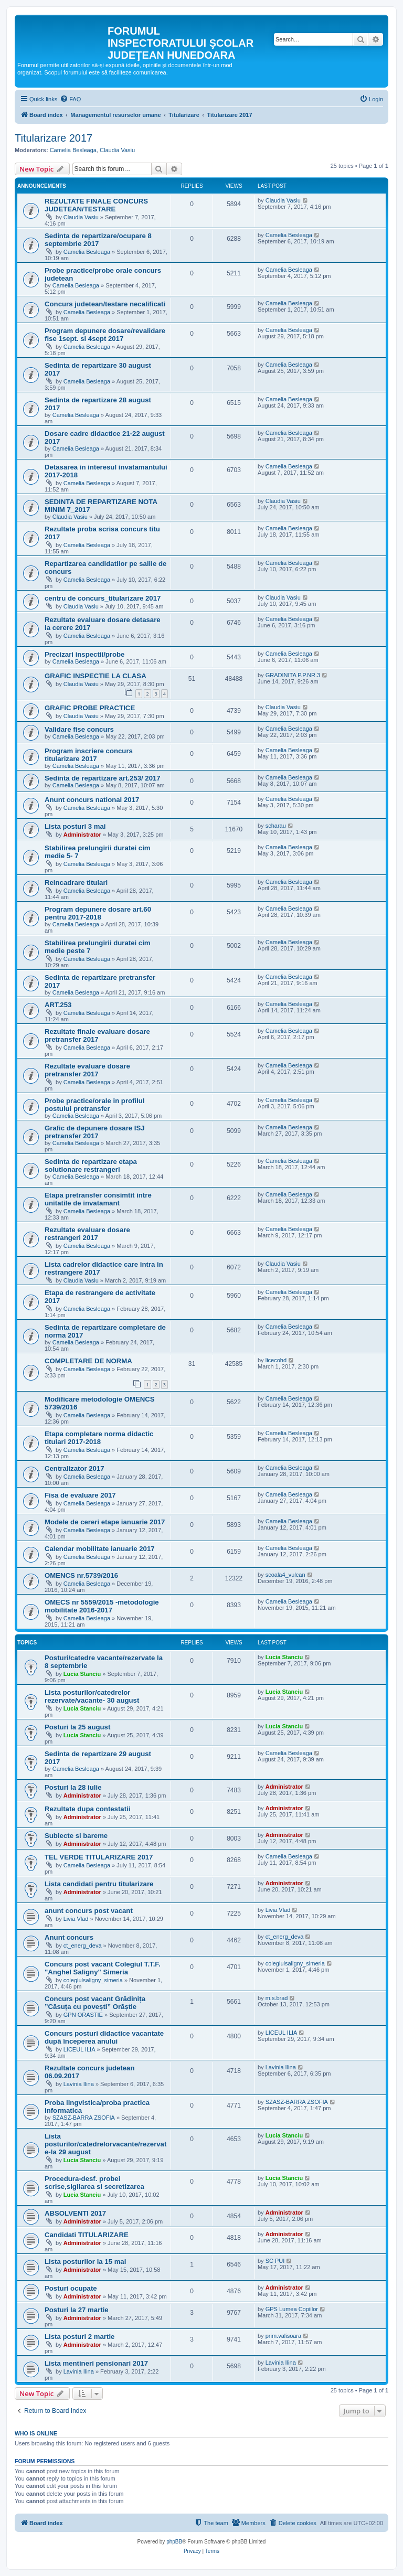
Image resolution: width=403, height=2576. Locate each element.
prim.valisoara (283, 2336)
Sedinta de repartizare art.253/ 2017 (103, 778)
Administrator (82, 834)
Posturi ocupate (71, 2288)
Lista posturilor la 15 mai (85, 2261)
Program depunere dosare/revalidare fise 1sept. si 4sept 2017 (105, 335)
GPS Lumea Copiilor (292, 2309)
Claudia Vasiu (117, 150)
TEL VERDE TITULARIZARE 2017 (99, 1857)
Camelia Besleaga (73, 150)
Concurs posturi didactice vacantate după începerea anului (104, 2037)
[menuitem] (70, 99)
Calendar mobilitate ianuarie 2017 (100, 1549)
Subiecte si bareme (76, 1836)
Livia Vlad (76, 1919)
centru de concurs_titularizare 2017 (103, 598)
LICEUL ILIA (79, 2049)
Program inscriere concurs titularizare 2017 (89, 755)
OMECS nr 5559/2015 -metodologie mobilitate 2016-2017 (102, 1606)
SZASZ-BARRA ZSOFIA (83, 2117)
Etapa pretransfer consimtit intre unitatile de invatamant (98, 1199)
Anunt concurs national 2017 (92, 800)
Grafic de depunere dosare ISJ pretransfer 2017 (95, 1132)
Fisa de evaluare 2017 (80, 1495)
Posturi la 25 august (77, 1727)
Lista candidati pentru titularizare (99, 1884)
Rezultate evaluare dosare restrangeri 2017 (87, 1234)
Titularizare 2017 (53, 138)
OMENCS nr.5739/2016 (81, 1575)
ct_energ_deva (82, 1945)
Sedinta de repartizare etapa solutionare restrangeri (91, 1165)
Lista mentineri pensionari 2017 (96, 2363)
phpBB (174, 2542)
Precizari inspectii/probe (84, 654)
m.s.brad (277, 1998)
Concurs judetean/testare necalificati (105, 304)
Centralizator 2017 (74, 1468)
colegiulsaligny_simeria (93, 1980)
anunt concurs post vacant (89, 1911)
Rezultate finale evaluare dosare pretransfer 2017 (97, 1035)
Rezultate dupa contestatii (87, 1809)
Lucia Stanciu (82, 1674)
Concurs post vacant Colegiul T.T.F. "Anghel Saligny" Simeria (103, 1968)
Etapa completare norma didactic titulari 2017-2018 (99, 1438)
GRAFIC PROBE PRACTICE (90, 708)
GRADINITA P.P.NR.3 (293, 675)
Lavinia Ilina (78, 2084)
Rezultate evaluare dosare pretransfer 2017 (87, 1070)
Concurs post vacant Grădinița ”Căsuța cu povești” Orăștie (95, 2003)
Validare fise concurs (79, 729)
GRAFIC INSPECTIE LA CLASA (95, 676)
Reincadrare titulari (76, 882)
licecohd (276, 1360)
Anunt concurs (69, 1937)
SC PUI (275, 2261)
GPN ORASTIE (83, 2015)
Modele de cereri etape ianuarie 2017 (105, 1522)
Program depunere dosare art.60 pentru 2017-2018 (98, 913)
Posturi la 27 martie (77, 2310)
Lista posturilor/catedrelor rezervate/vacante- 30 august (92, 1696)
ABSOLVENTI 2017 (75, 2213)
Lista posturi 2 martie (79, 2336)
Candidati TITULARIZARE (87, 2235)
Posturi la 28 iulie (73, 1787)
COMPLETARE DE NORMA (88, 1361)
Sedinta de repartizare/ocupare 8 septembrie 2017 (98, 240)
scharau (276, 825)
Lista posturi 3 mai (75, 826)
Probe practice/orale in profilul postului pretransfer (95, 1105)
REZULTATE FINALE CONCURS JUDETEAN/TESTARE (96, 205)
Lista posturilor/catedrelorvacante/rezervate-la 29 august (105, 2144)
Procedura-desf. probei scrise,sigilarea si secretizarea (94, 2182)
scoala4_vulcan (285, 1575)
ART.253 (58, 1005)
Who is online (36, 2433)
